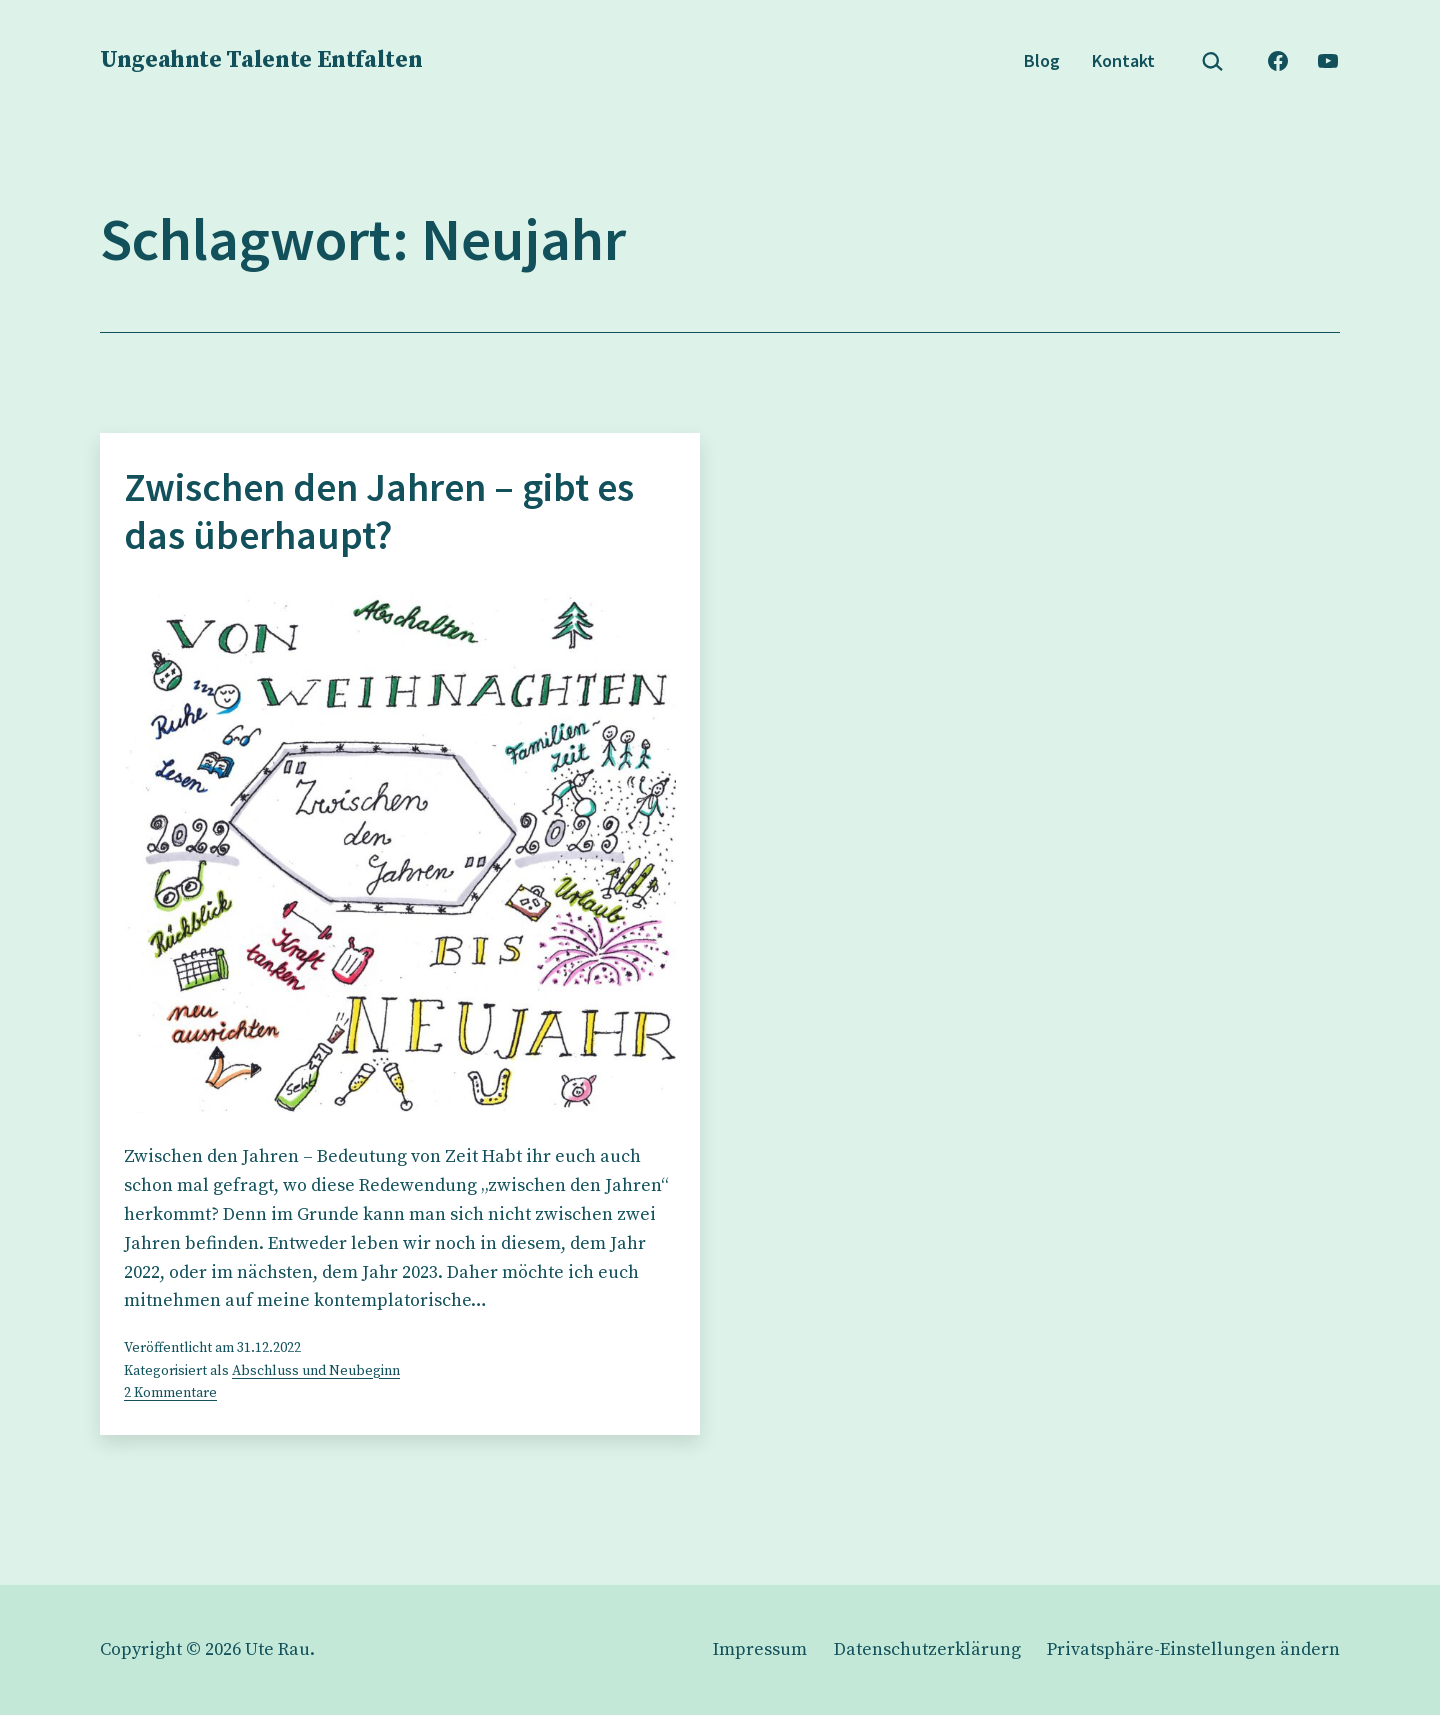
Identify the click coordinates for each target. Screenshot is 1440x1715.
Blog (1042, 60)
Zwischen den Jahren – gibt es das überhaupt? (379, 511)
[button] (1193, 1649)
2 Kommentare (170, 1393)
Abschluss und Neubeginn (316, 1371)
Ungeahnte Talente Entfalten (261, 60)
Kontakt (1123, 60)
